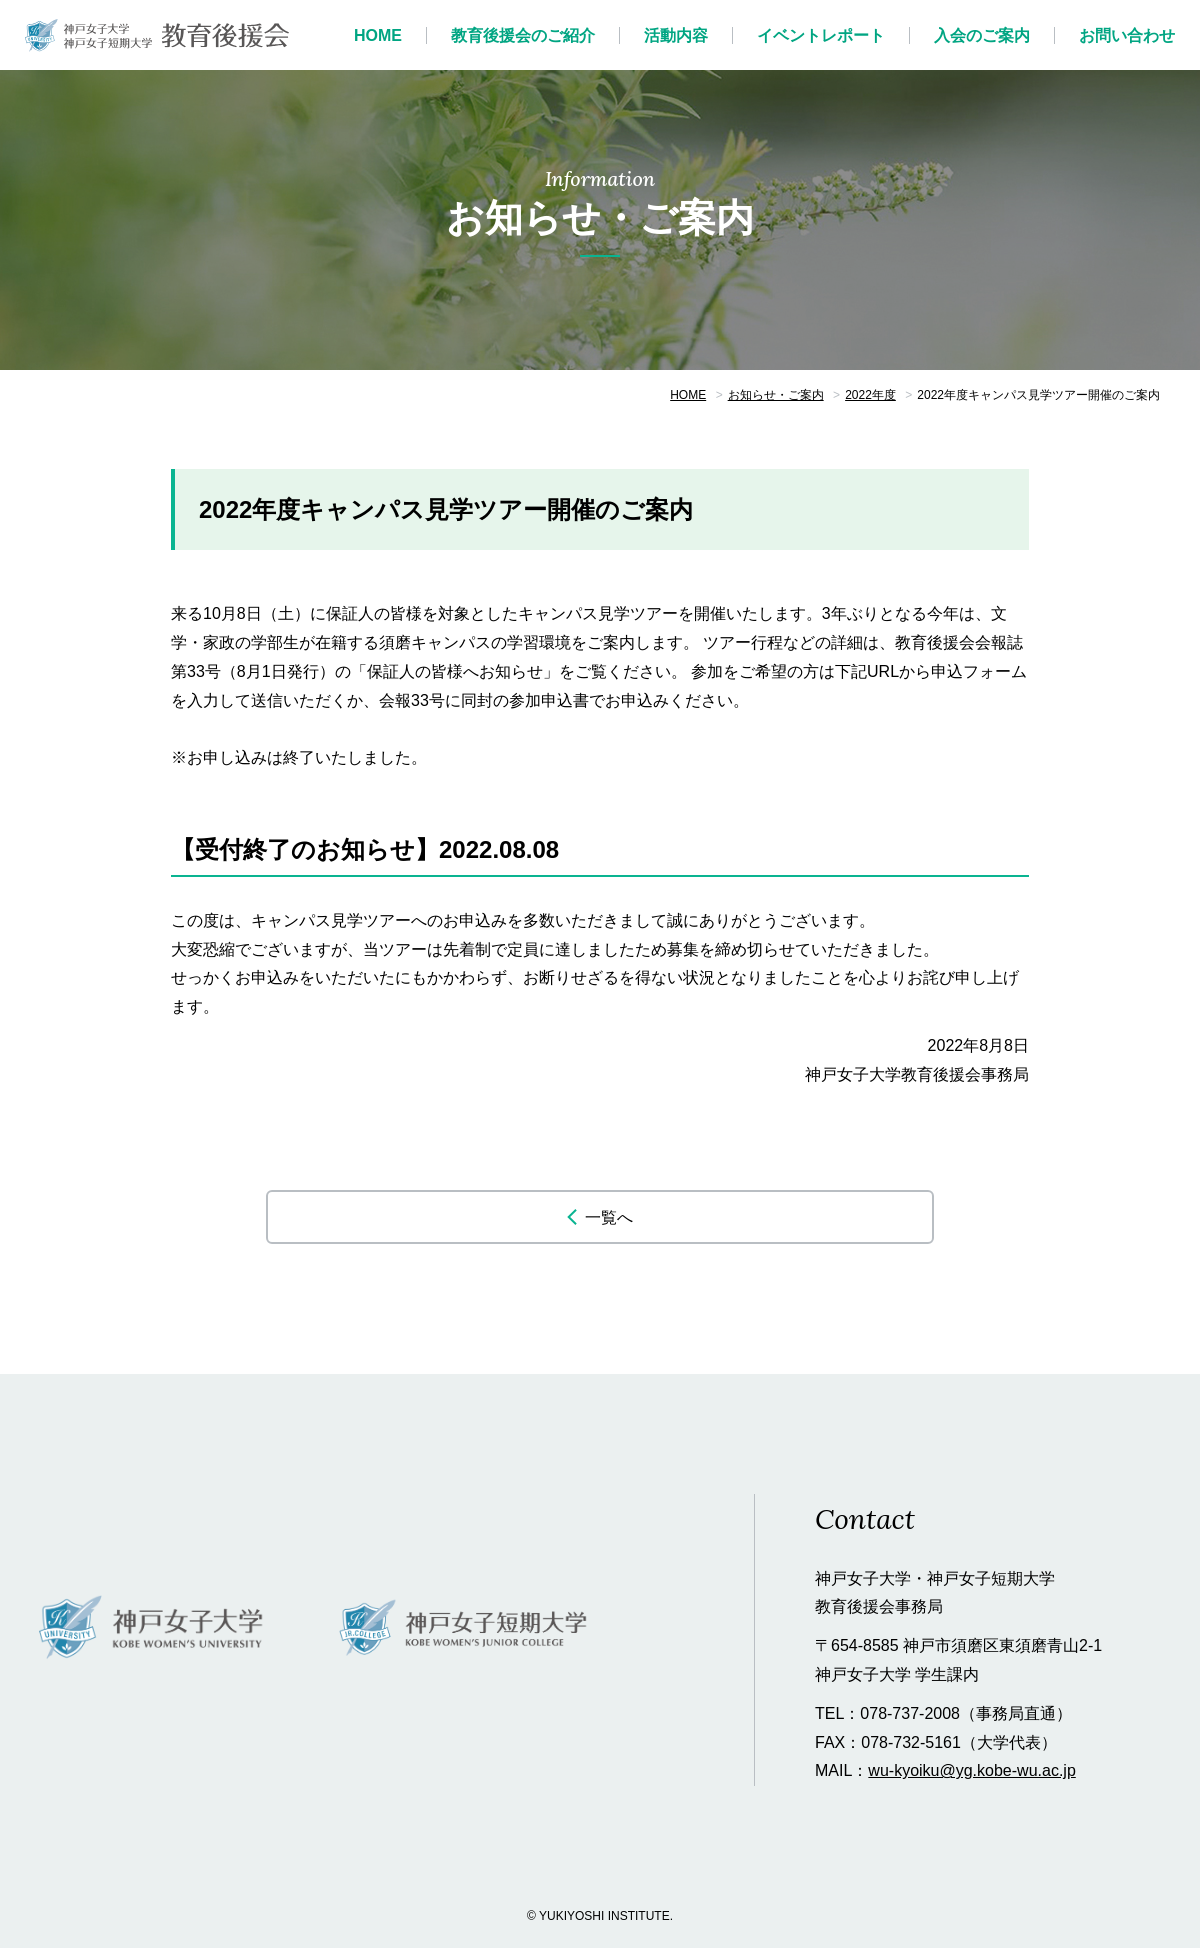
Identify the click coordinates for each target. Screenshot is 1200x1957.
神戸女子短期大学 (464, 1638)
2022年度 (870, 395)
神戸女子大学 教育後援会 (157, 35)
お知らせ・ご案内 (776, 395)
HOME (688, 395)
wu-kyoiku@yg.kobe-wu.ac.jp (971, 1780)
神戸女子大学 (152, 1638)
